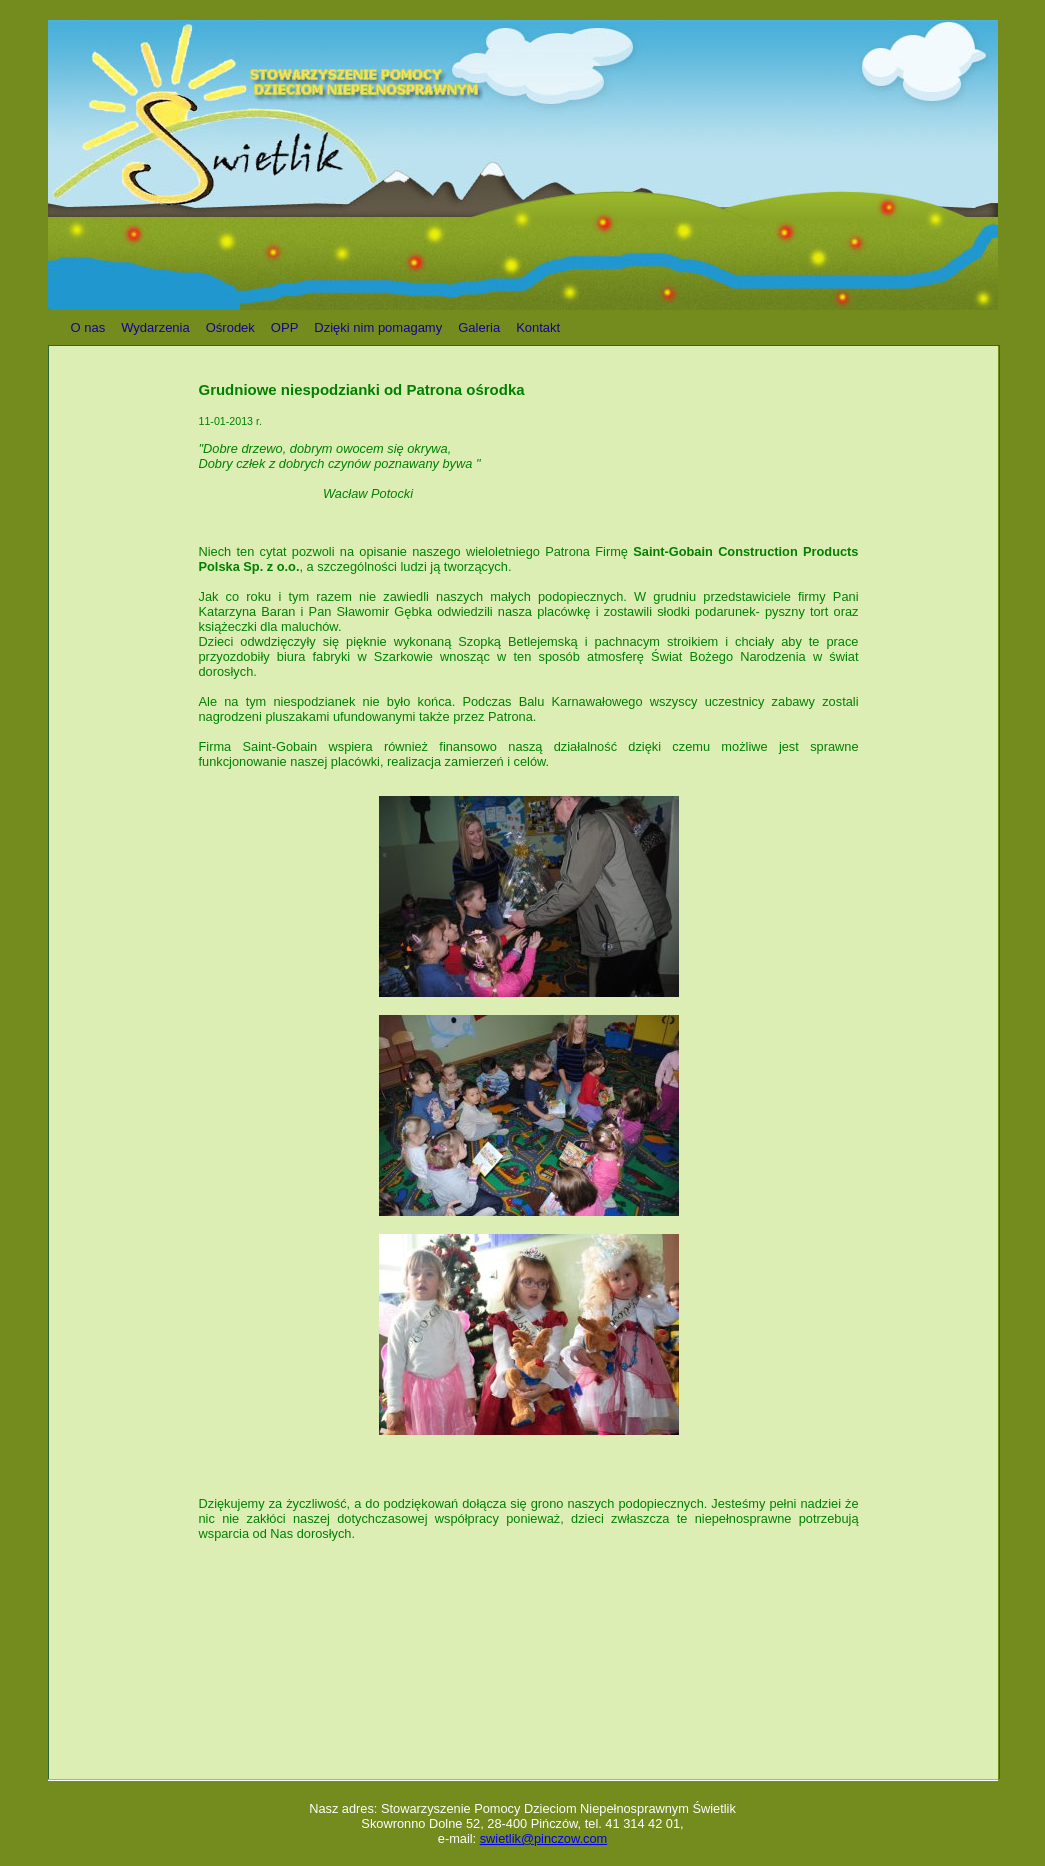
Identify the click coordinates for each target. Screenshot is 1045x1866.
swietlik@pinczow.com (544, 1838)
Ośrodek (230, 327)
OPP (284, 327)
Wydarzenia (155, 327)
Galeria (479, 327)
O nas (88, 327)
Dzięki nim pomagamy (378, 327)
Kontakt (538, 327)
